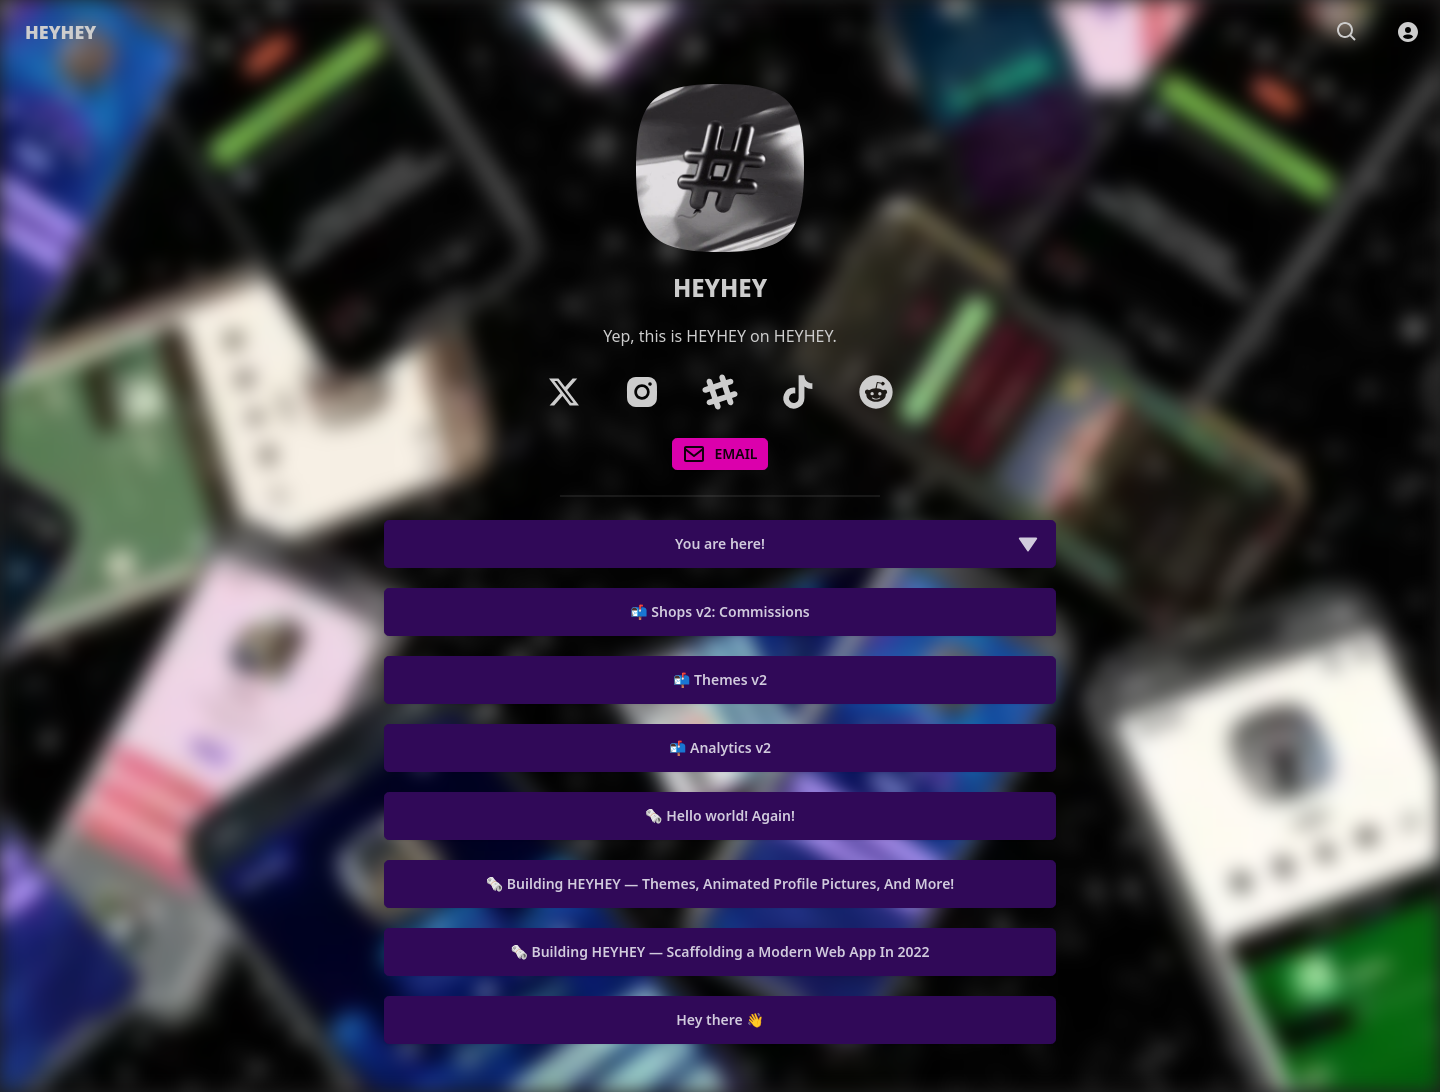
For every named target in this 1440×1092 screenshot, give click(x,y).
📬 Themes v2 (720, 679)
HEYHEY (60, 32)
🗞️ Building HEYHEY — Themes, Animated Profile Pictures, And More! (720, 883)
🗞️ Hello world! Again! (720, 815)
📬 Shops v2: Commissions (719, 611)
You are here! (857, 544)
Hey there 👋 (720, 1019)
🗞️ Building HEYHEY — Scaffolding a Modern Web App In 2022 (719, 951)
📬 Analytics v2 (720, 747)
